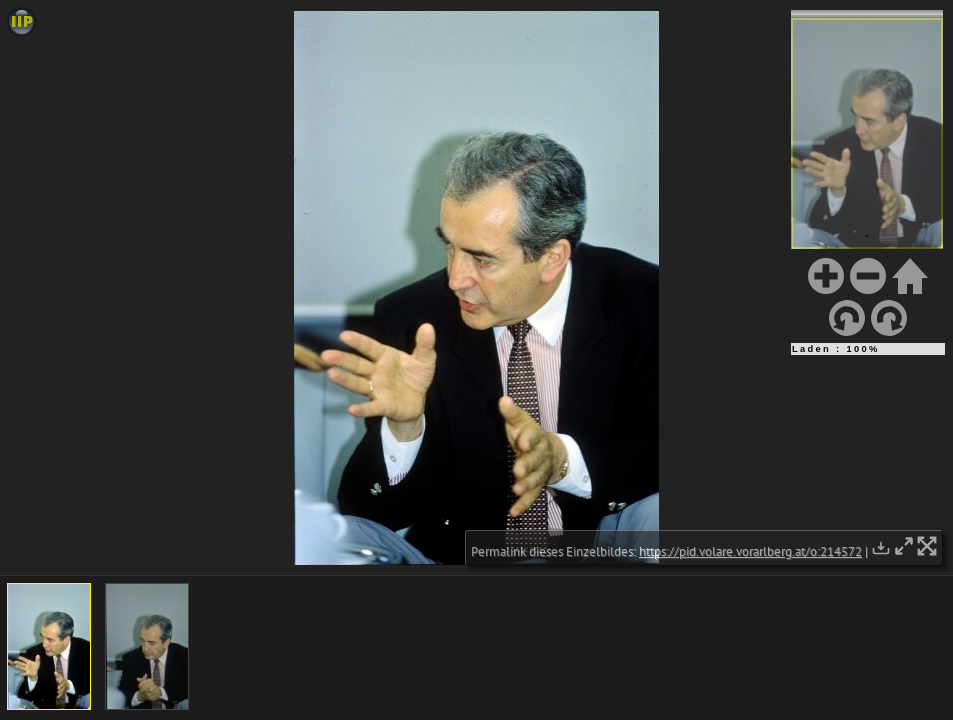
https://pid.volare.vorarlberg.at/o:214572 (750, 551)
